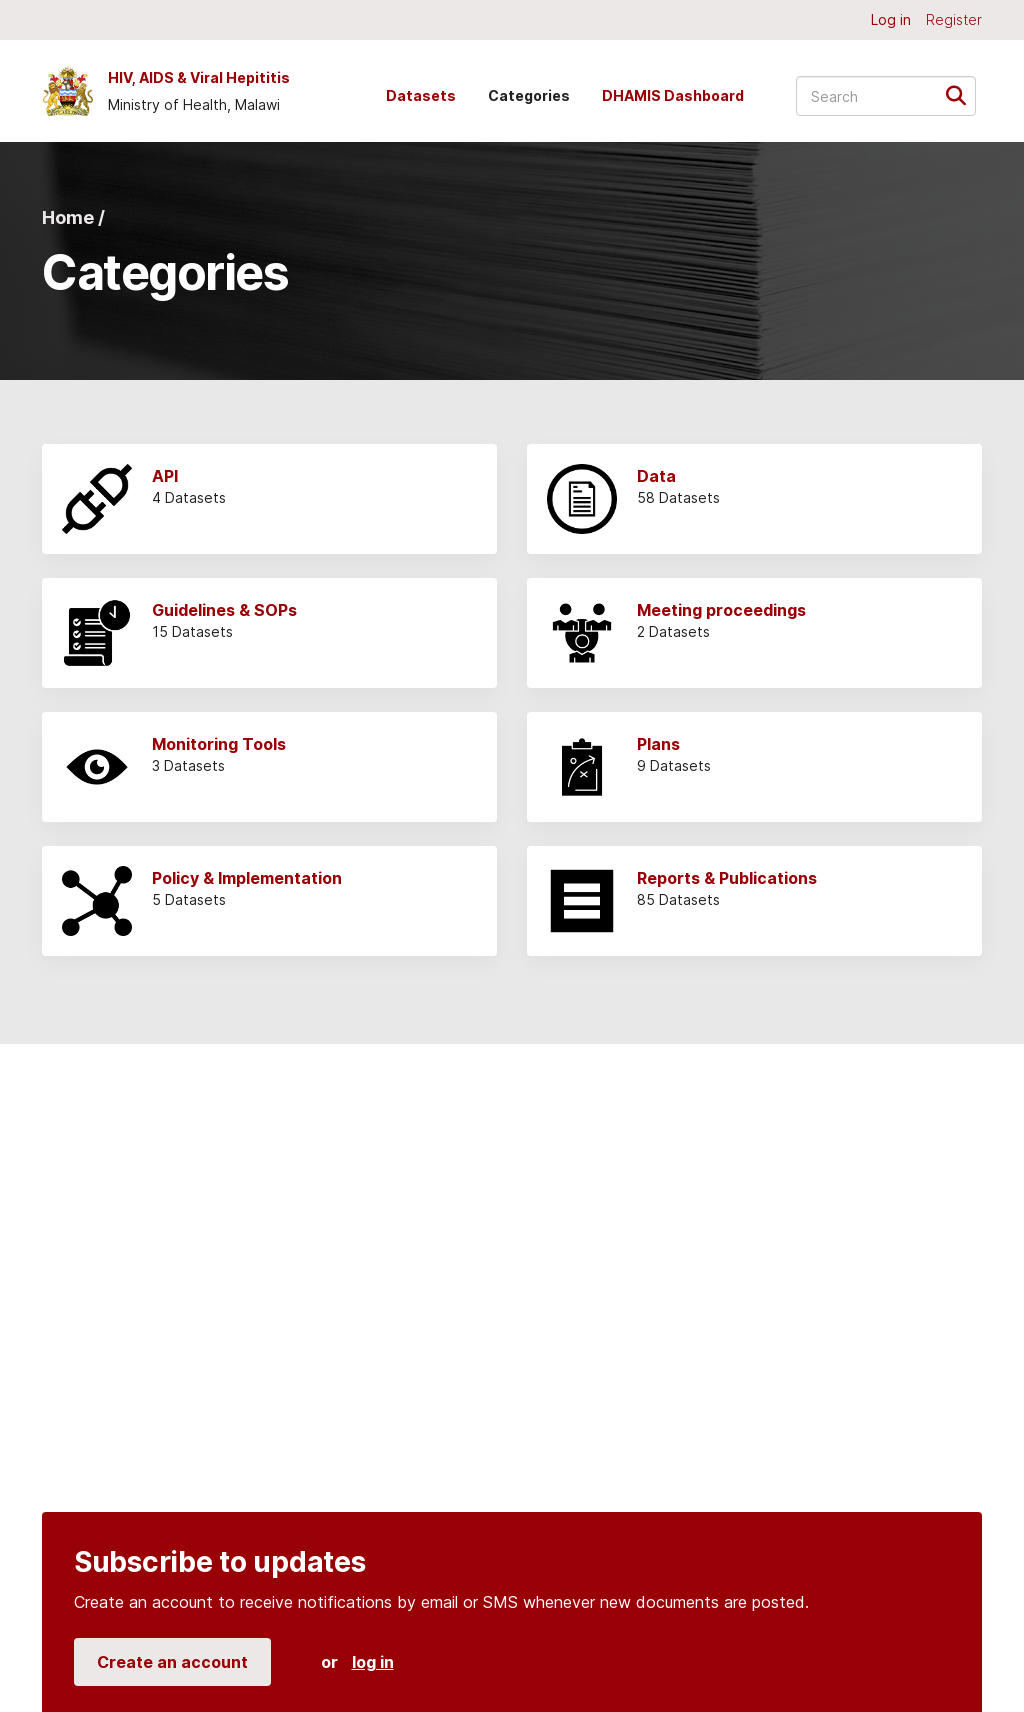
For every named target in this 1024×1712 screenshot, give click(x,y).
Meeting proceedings (721, 610)
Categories (529, 95)
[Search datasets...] (886, 96)
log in (373, 1662)
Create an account (172, 1662)
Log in (891, 19)
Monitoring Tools (219, 744)
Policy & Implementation (247, 878)
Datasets (421, 95)
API (165, 476)
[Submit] (962, 94)
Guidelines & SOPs (224, 610)
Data (656, 476)
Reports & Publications (727, 878)
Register (954, 19)
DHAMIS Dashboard (673, 95)
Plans (658, 744)
